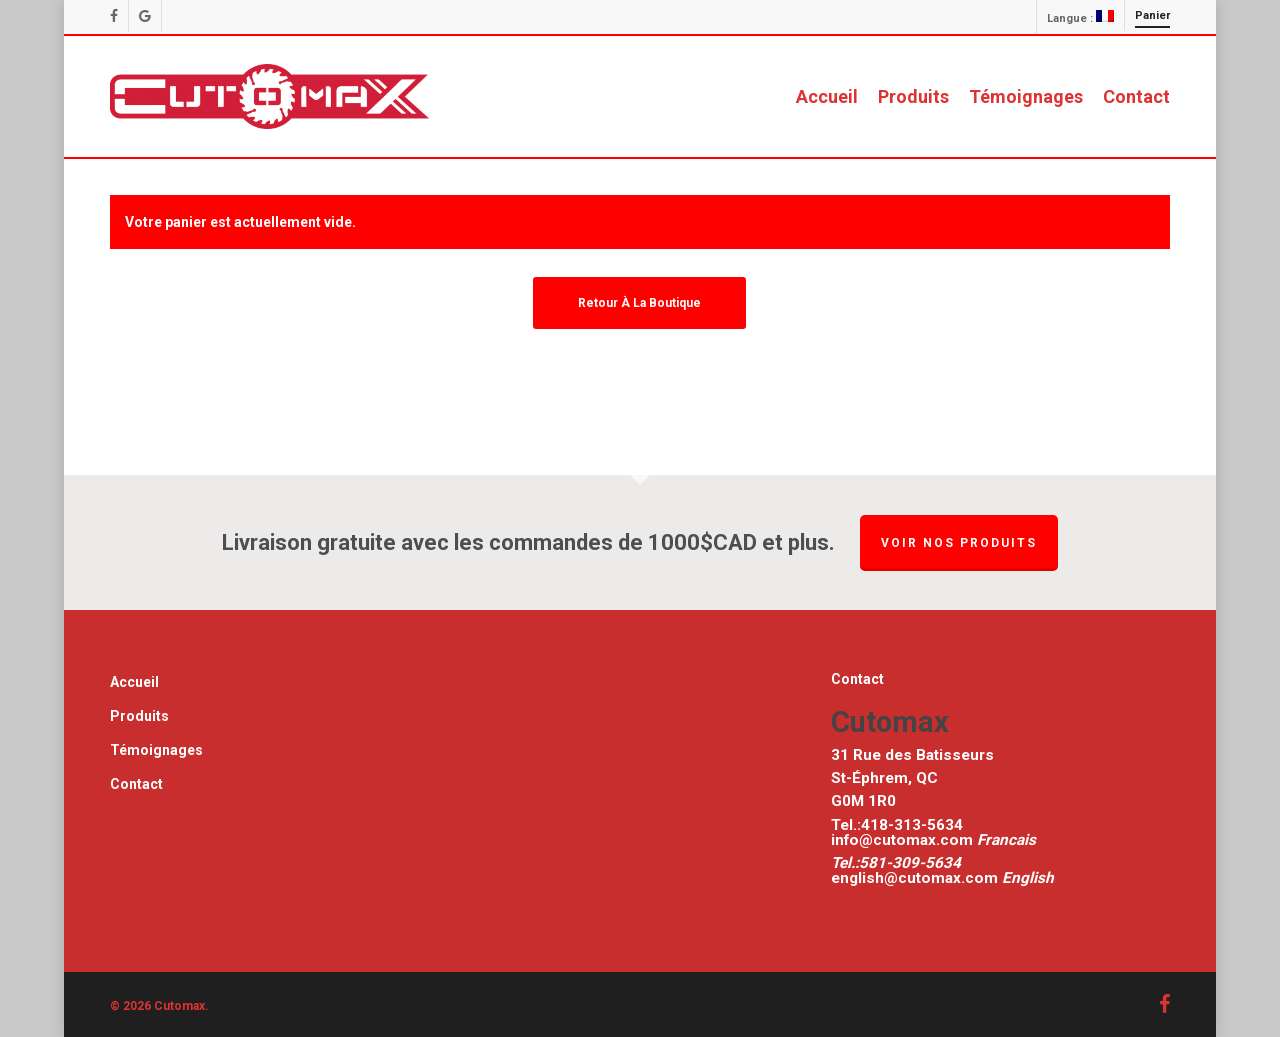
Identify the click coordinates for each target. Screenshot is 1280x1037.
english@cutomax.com (914, 878)
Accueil (134, 682)
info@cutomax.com (904, 840)
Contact (136, 784)
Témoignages (156, 750)
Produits (139, 716)
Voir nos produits (959, 543)
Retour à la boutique (639, 303)
